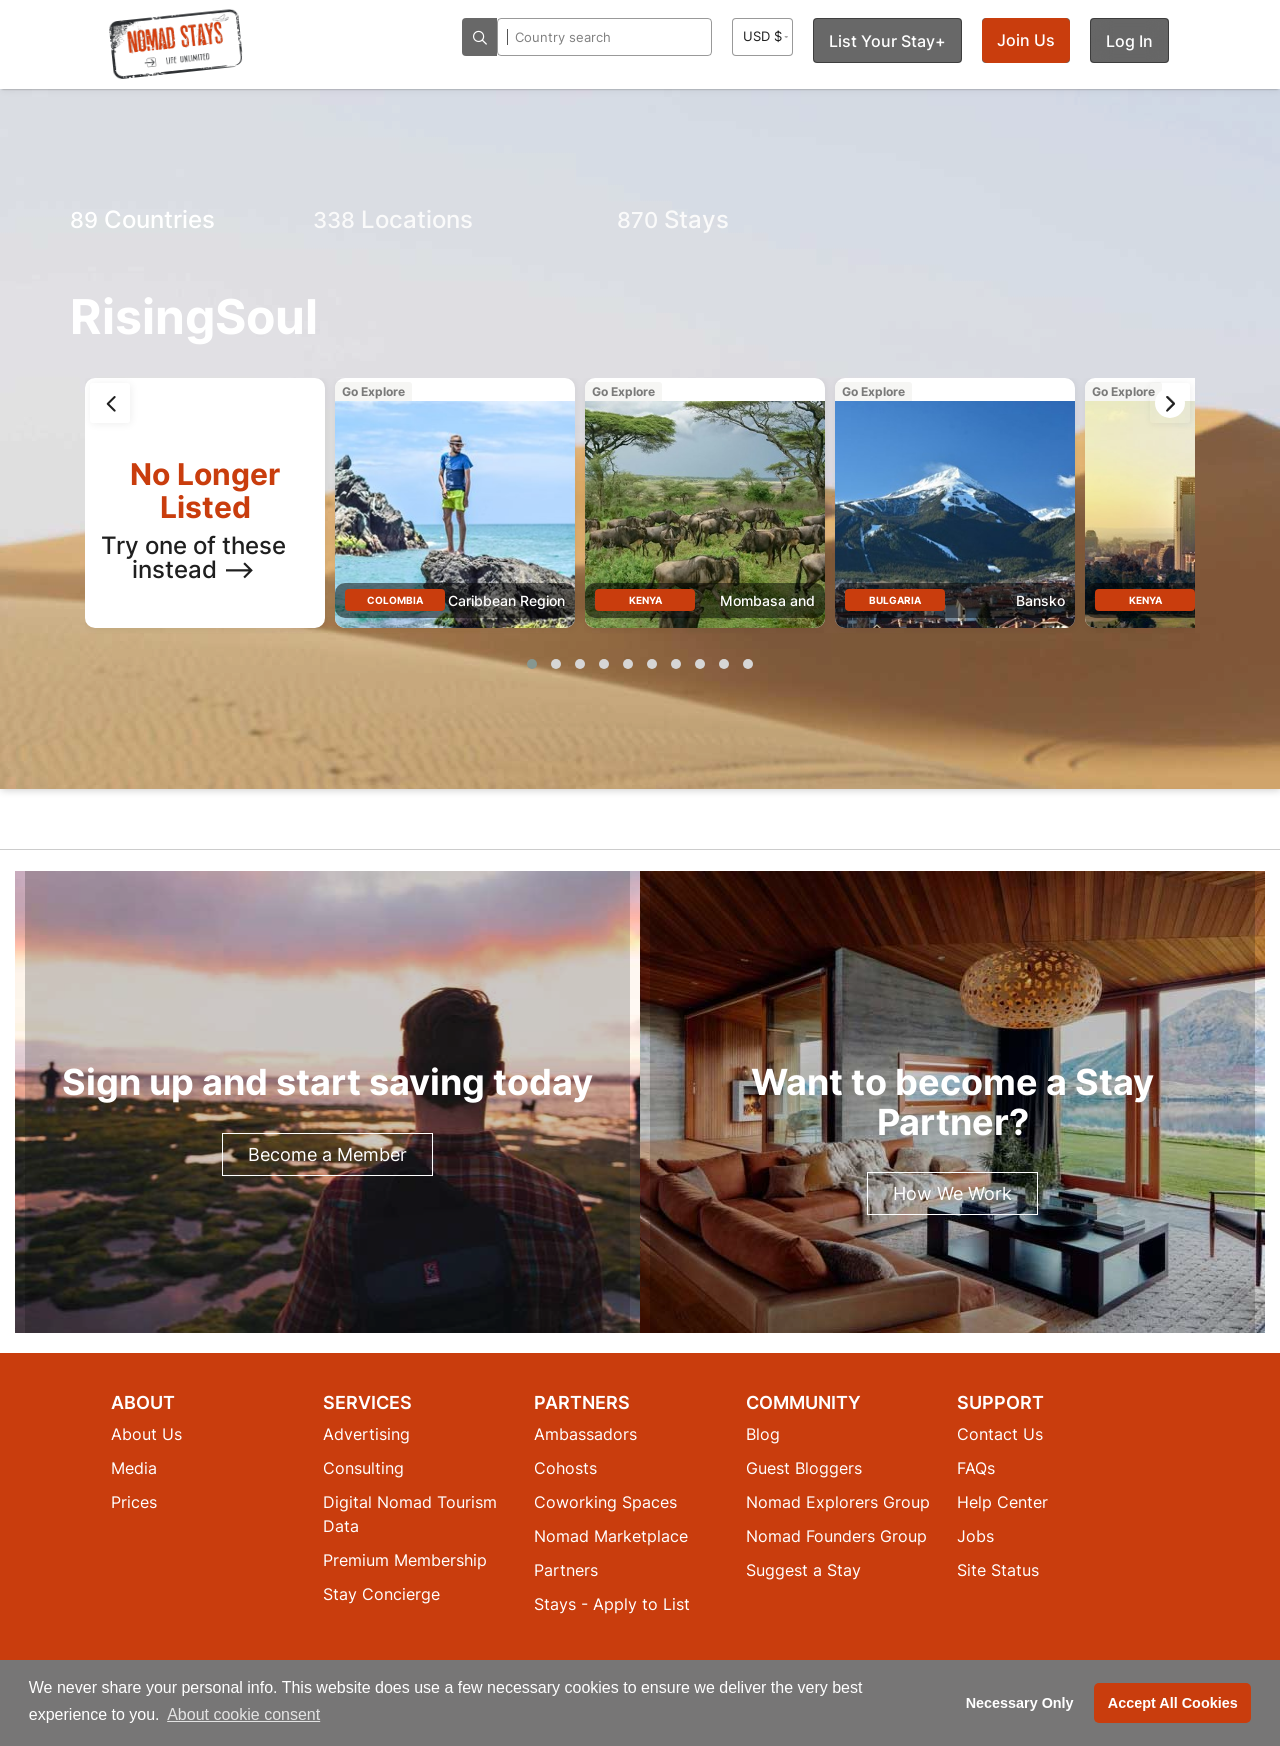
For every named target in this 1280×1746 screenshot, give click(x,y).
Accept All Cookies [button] (1173, 1703)
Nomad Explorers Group (838, 1502)
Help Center (1002, 1502)
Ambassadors (585, 1434)
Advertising (366, 1434)
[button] (532, 664)
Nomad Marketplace (611, 1536)
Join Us (1026, 40)
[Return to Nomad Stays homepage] (176, 44)
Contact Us (1000, 1434)
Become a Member (327, 1154)
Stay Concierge (381, 1594)
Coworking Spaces (605, 1502)
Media (134, 1468)
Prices (134, 1502)
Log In (1129, 41)
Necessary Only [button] (1020, 1703)
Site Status (998, 1570)
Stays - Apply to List (612, 1604)
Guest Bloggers (804, 1468)
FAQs (976, 1468)
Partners (566, 1570)
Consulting (363, 1468)
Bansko (1040, 600)
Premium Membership (405, 1560)
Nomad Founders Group (836, 1536)
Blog (763, 1434)
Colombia (395, 600)
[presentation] (110, 403)
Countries (142, 219)
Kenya (645, 600)
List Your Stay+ (887, 41)
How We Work (952, 1193)
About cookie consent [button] (243, 1714)
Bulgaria (895, 600)
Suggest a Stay (803, 1570)
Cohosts (565, 1468)
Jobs (975, 1536)
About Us (146, 1434)
